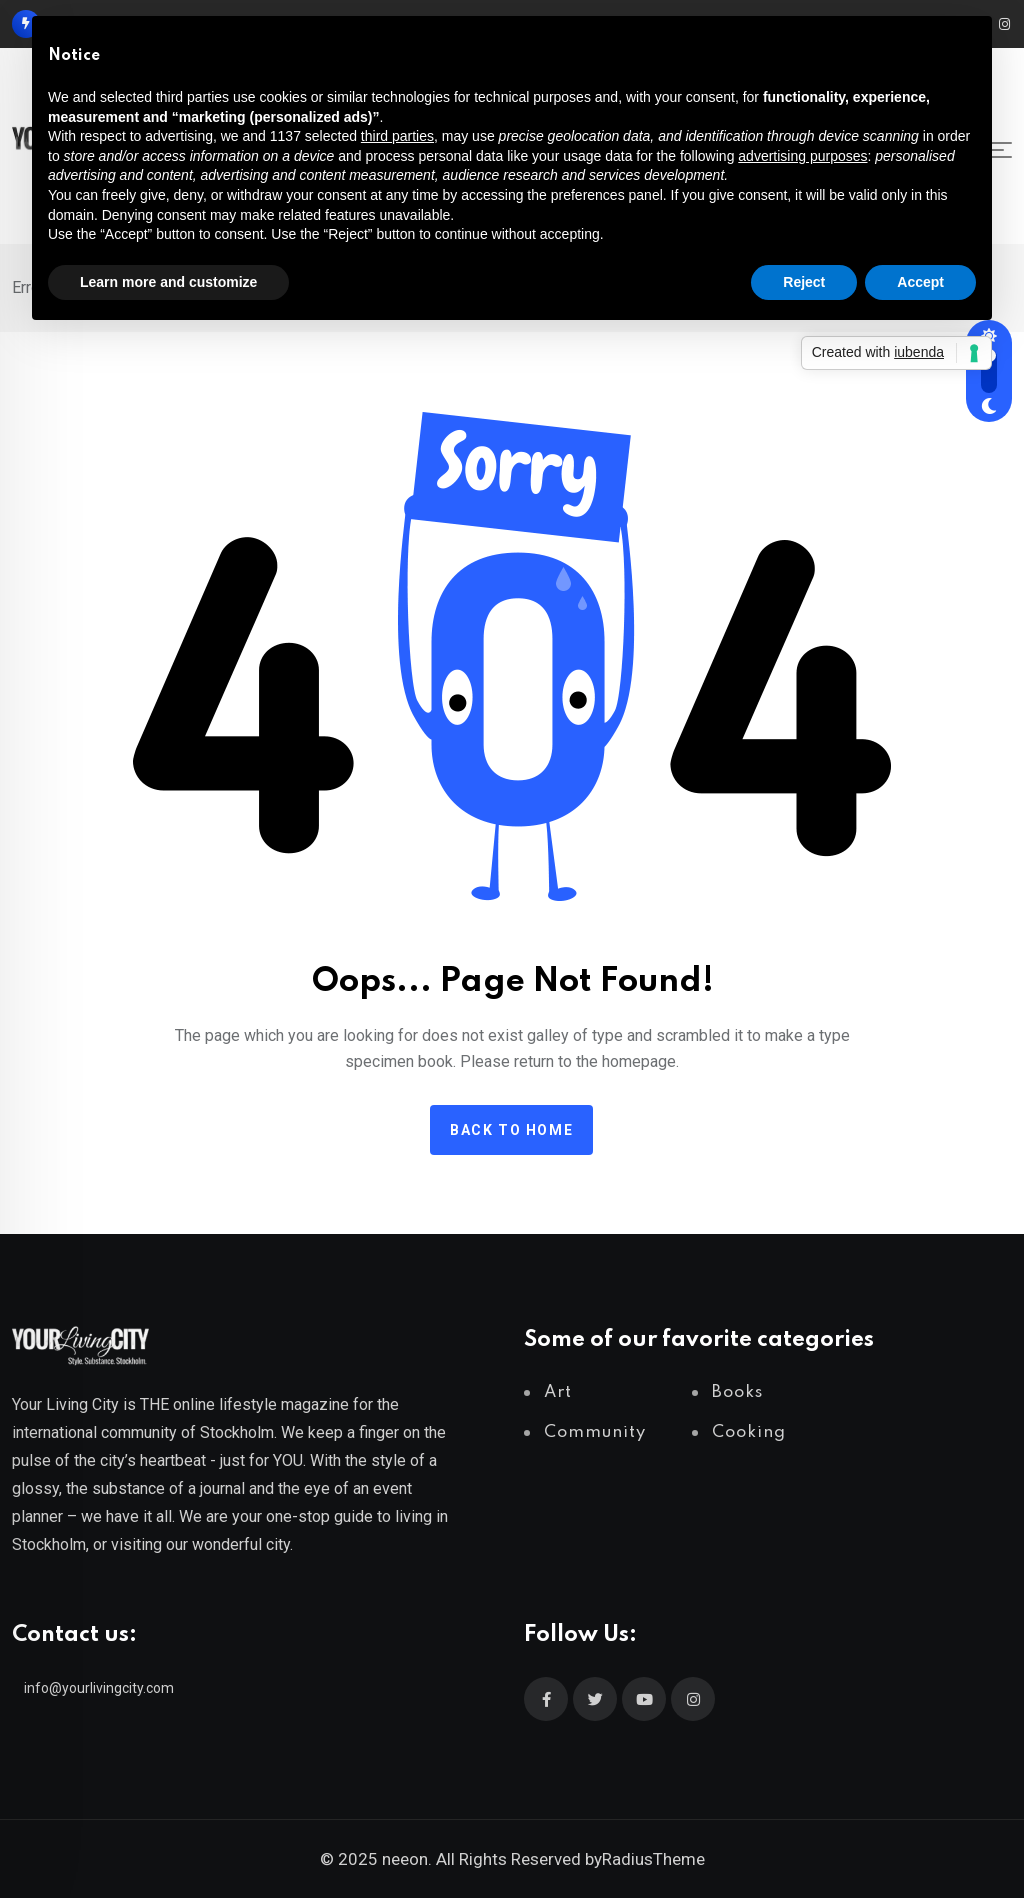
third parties (397, 136)
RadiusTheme (653, 1859)
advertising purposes (802, 156)
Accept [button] (920, 282)
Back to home (511, 1130)
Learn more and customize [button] (168, 282)
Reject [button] (804, 282)
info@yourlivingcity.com (99, 1688)
